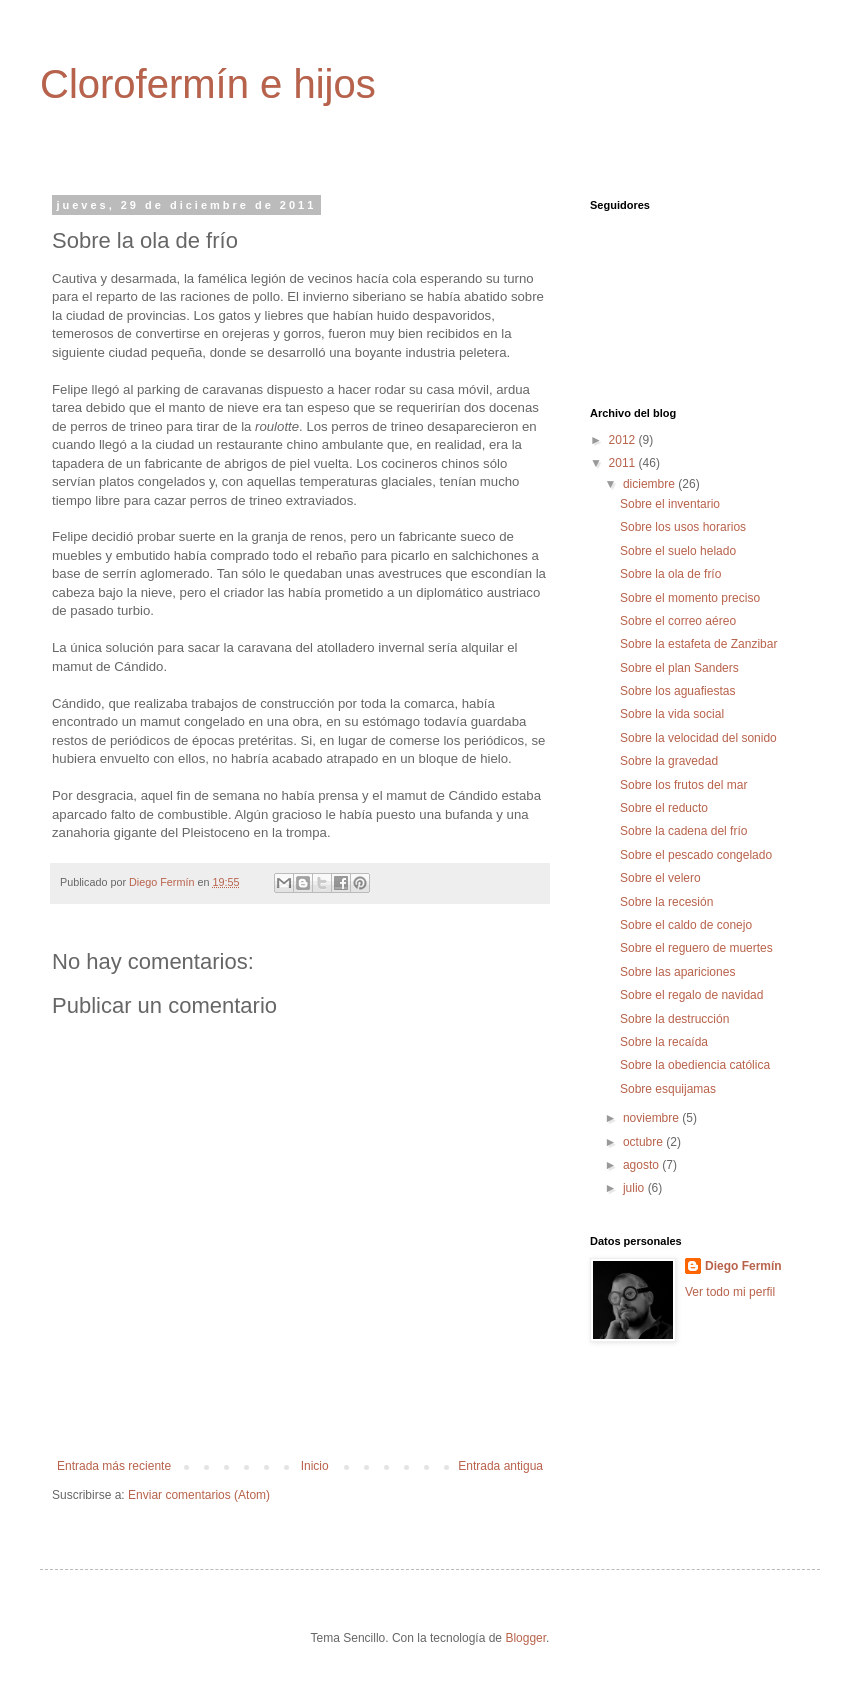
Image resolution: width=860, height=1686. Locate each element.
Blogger (525, 1638)
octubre (644, 1142)
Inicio (315, 1466)
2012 (624, 440)
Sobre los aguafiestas (677, 691)
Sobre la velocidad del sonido (698, 738)
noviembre (652, 1118)
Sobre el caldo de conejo (686, 925)
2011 (624, 463)
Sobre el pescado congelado (696, 855)
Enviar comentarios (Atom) (199, 1495)
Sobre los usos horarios (683, 527)
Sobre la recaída (664, 1042)
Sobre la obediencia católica (695, 1065)
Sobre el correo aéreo (678, 621)
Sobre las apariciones (677, 972)
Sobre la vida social (672, 714)
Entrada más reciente (114, 1466)
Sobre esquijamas (668, 1089)
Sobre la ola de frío (670, 574)
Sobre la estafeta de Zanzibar (698, 644)
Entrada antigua (500, 1466)
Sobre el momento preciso (690, 598)
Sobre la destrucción (674, 1019)
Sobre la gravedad (669, 761)
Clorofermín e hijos (208, 84)
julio (635, 1188)
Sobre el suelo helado (678, 551)
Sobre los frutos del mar (683, 785)
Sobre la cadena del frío (683, 831)
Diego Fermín (743, 1266)
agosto (642, 1165)
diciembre (650, 484)
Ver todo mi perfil (730, 1292)
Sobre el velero (660, 878)
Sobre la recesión (666, 902)
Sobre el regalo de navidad (691, 995)
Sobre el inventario (670, 504)
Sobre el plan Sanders (679, 668)
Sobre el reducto (664, 808)
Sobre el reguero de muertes (696, 948)
